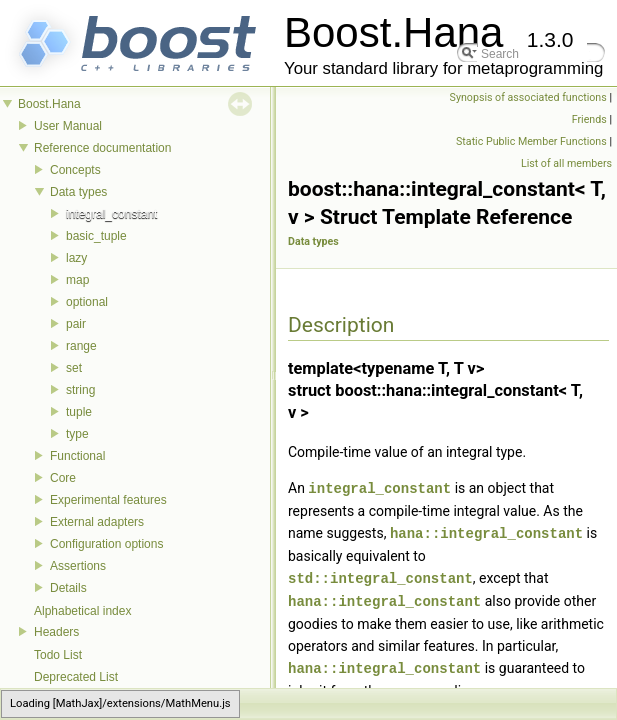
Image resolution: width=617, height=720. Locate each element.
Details (68, 588)
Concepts (75, 170)
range (81, 346)
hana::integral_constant (486, 531)
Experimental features (108, 500)
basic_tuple (96, 236)
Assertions (78, 566)
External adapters (97, 522)
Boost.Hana (49, 104)
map (77, 280)
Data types (78, 192)
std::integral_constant (380, 575)
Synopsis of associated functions (528, 97)
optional (87, 302)
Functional (77, 456)
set (74, 368)
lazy (76, 258)
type (77, 434)
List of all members (566, 163)
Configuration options (106, 544)
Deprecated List (76, 677)
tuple (79, 412)
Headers (56, 632)
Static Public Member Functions (531, 141)
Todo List (58, 655)
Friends (589, 119)
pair (76, 324)
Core (63, 478)
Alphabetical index (82, 611)
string (80, 390)
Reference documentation (102, 148)
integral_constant (111, 214)
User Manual (68, 126)
